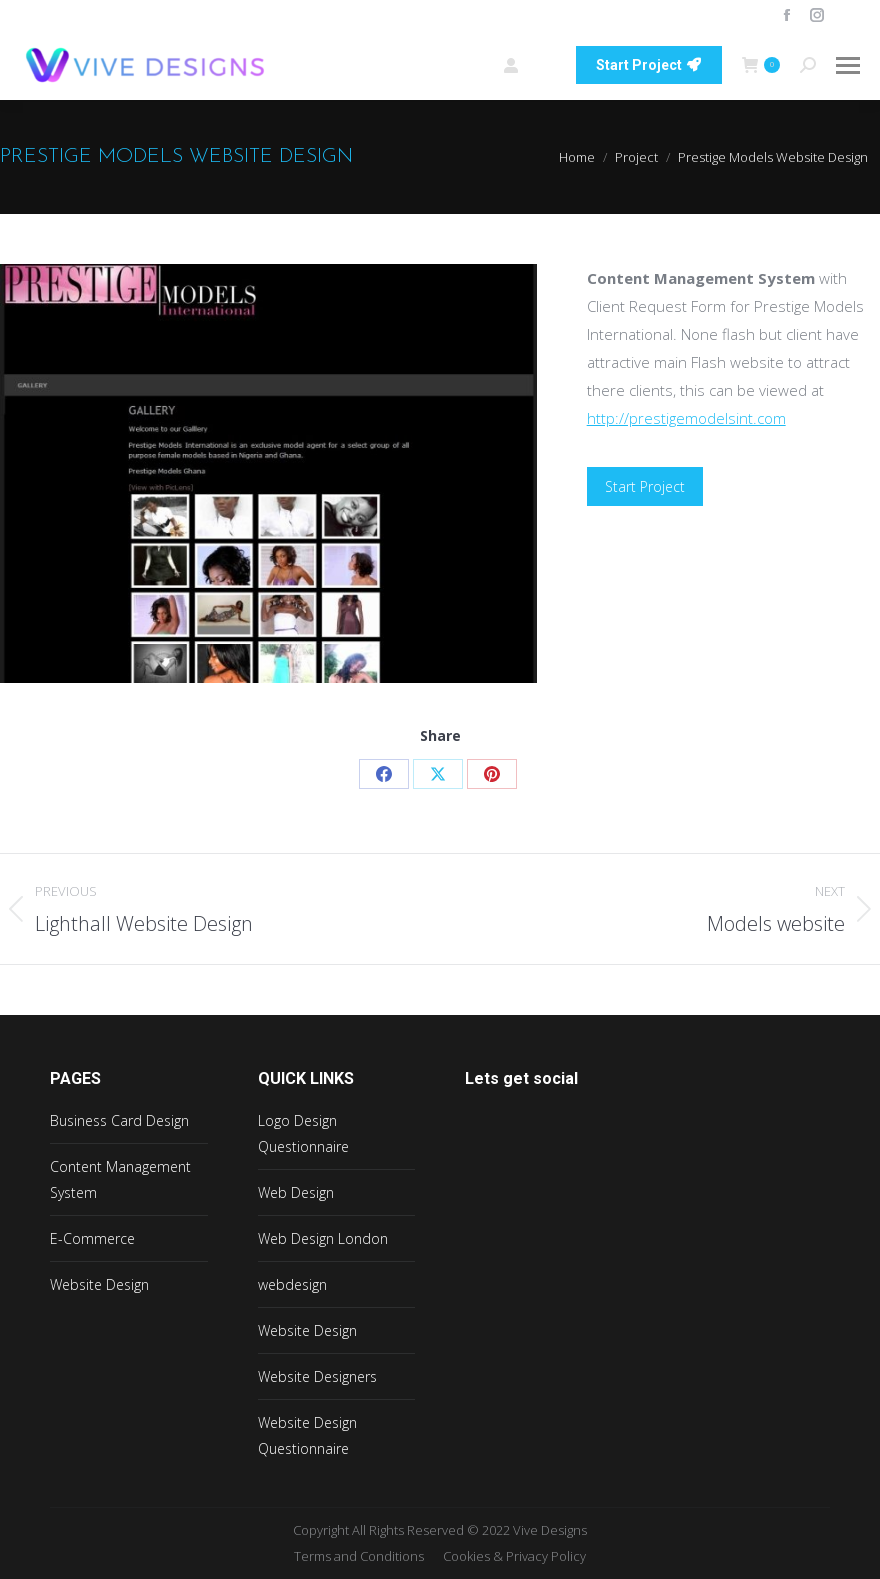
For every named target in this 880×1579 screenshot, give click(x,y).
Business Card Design (119, 1120)
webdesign (292, 1284)
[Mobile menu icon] (848, 65)
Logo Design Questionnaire (303, 1133)
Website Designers (317, 1376)
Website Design (99, 1284)
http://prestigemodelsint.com (686, 418)
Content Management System (120, 1179)
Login (529, 65)
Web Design (296, 1192)
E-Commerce (92, 1238)
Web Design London (323, 1238)
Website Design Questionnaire (307, 1435)
